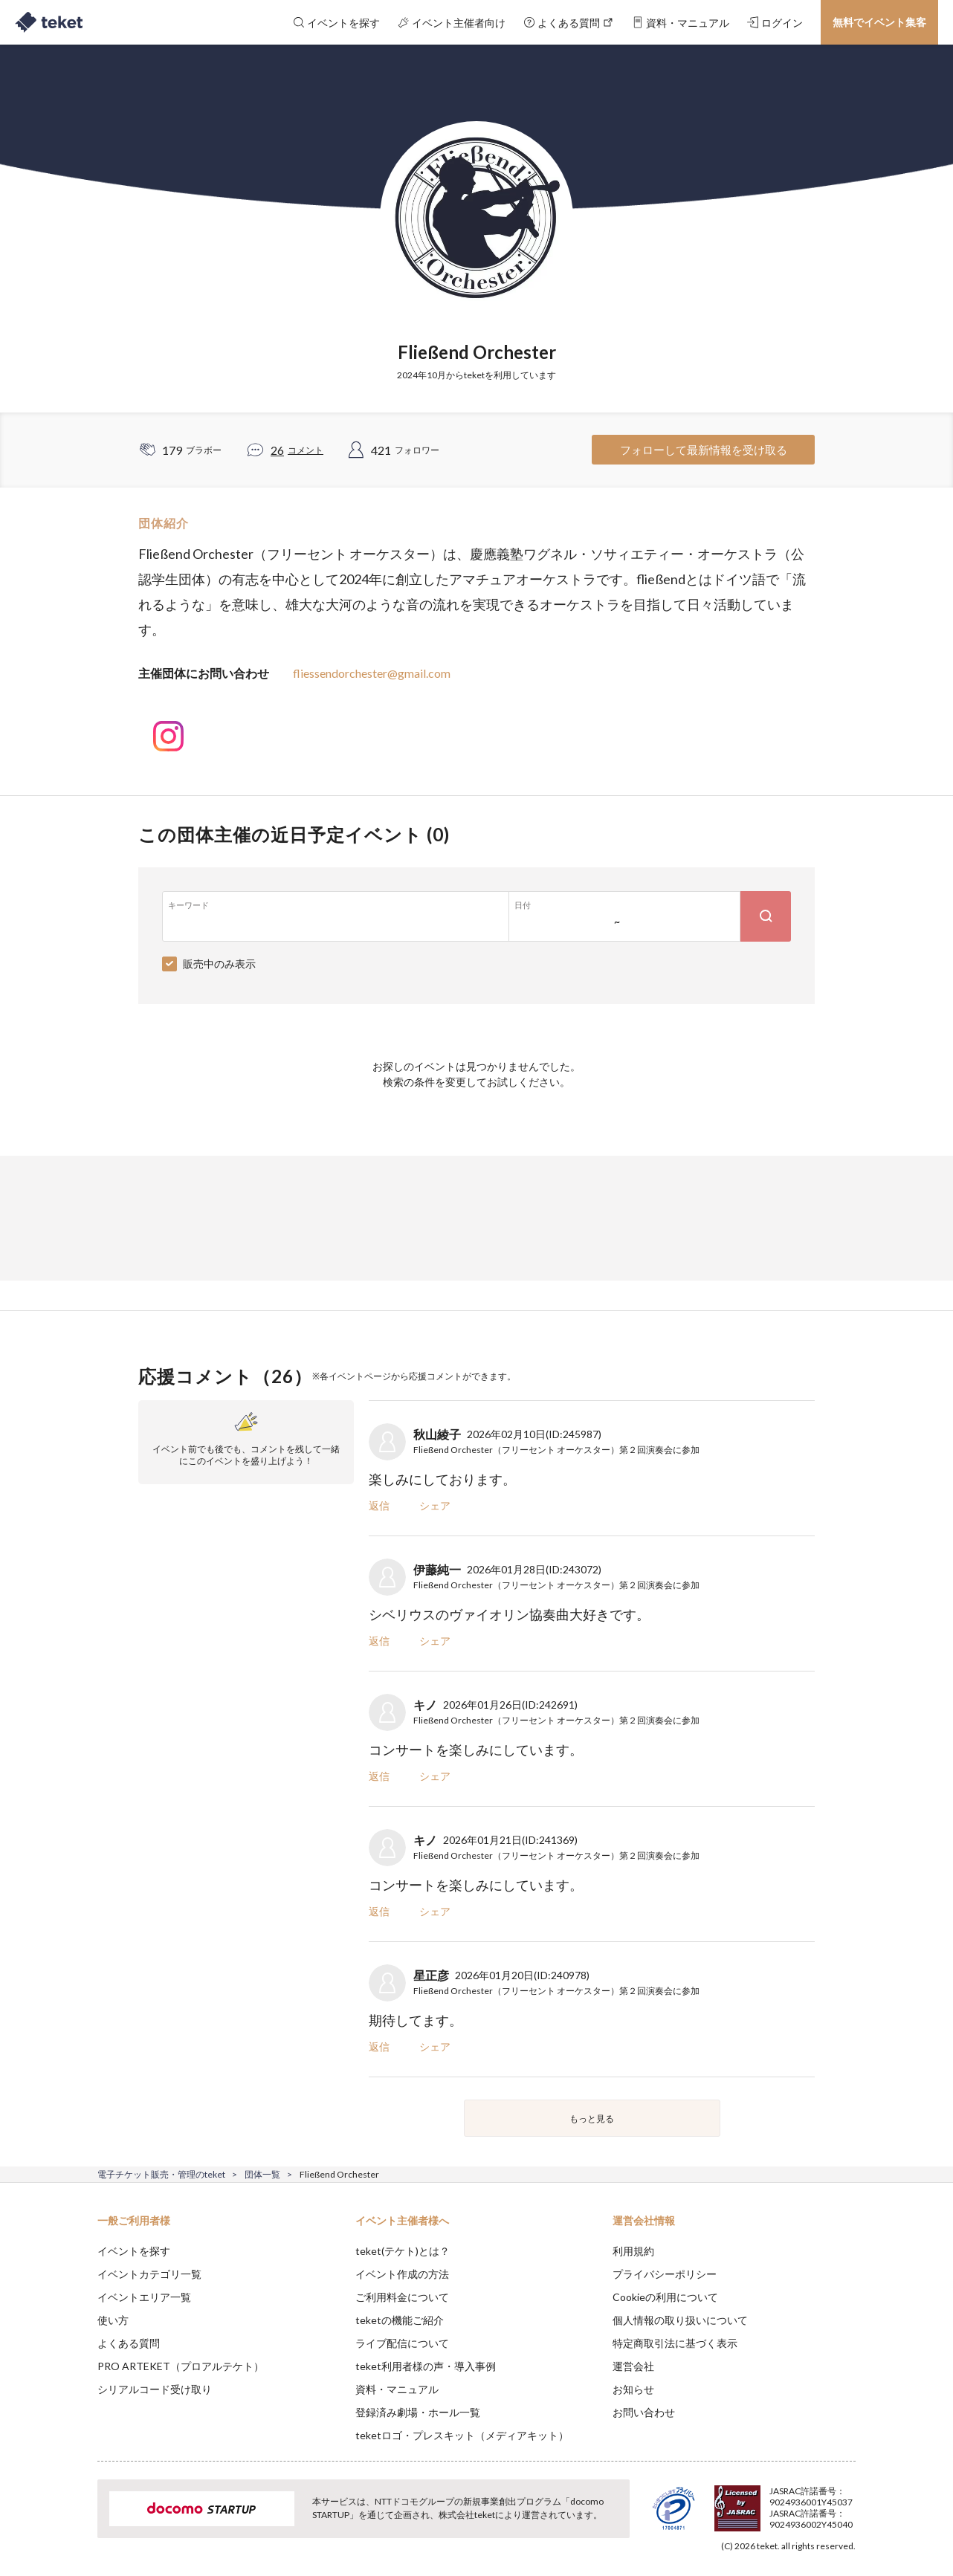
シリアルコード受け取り (154, 2389)
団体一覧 (262, 2174)
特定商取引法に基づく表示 (675, 2343)
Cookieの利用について (665, 2297)
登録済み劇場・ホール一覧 (417, 2412)
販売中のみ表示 (219, 963)
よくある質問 (128, 2343)
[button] (74, 2521)
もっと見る (591, 2118)
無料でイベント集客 (879, 22)
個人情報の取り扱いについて (680, 2320)
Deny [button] (771, 2502)
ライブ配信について (402, 2343)
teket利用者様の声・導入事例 (425, 2366)
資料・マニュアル (397, 2389)
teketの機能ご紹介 (399, 2320)
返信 (379, 1505)
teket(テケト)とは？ (402, 2251)
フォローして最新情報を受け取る (703, 449)
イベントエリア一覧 (144, 2297)
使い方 (113, 2320)
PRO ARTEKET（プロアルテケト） (180, 2366)
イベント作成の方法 (402, 2274)
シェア (434, 1505)
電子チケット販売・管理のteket (161, 2174)
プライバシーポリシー (665, 2274)
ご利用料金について (402, 2297)
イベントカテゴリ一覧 (149, 2274)
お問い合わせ (644, 2412)
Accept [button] (847, 2502)
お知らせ (633, 2389)
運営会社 (633, 2366)
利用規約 (633, 2251)
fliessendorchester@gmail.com (371, 673)
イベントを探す (133, 2251)
